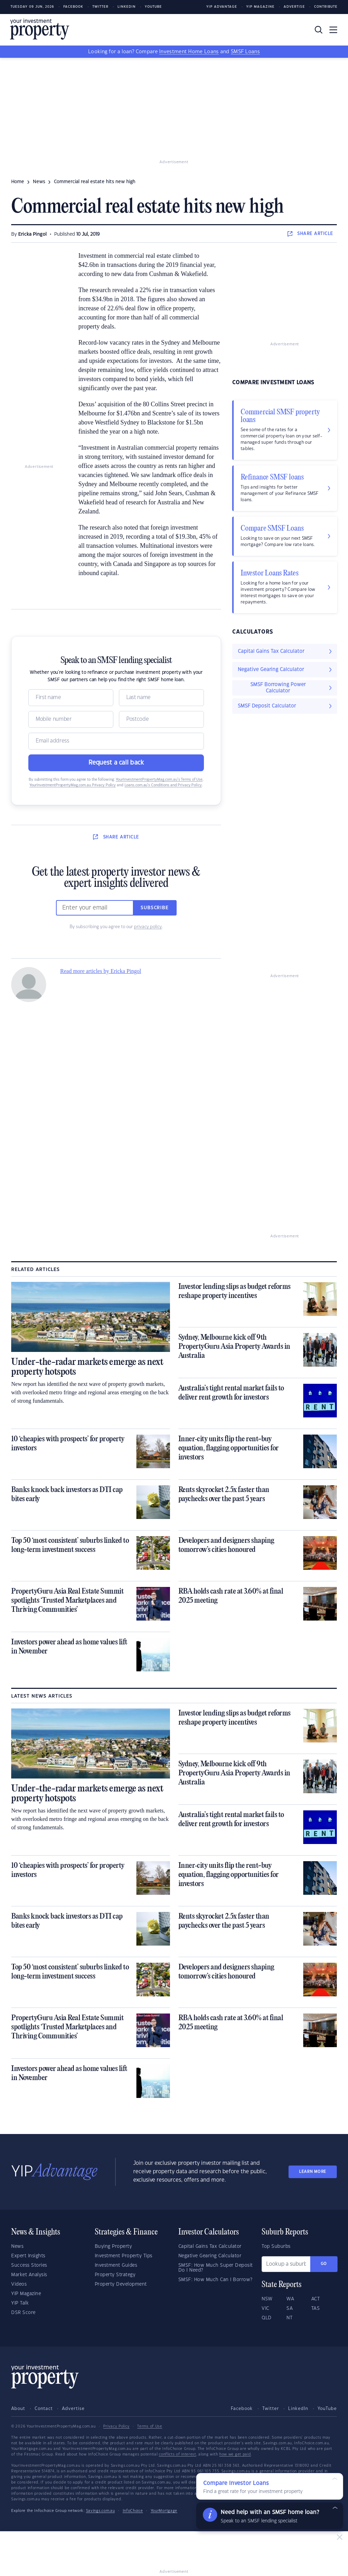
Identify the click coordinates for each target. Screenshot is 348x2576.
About (18, 2408)
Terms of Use (149, 2426)
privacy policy (148, 927)
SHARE (310, 234)
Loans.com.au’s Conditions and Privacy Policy (163, 785)
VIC (265, 2308)
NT (289, 2318)
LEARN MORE (312, 2172)
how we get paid (235, 2454)
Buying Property (113, 2246)
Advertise (294, 6)
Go (324, 2264)
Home (17, 182)
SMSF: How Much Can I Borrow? (215, 2280)
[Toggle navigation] (333, 30)
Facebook (73, 6)
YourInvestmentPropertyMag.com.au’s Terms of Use (159, 779)
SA (289, 2308)
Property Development (121, 2284)
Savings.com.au (100, 2511)
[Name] (70, 697)
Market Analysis (29, 2275)
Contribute (326, 6)
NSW (267, 2299)
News (17, 2246)
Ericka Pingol (32, 234)
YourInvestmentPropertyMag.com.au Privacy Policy (72, 785)
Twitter (100, 6)
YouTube (327, 2408)
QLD (267, 2318)
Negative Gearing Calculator (210, 2256)
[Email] (116, 741)
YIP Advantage (221, 6)
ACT (315, 2299)
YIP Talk (20, 2303)
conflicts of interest (177, 2454)
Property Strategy (115, 2275)
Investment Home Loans (189, 51)
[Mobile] (70, 719)
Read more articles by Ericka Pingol (100, 971)
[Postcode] (161, 719)
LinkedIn (127, 6)
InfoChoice (133, 2511)
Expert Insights (28, 2256)
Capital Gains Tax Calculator (210, 2246)
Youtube (153, 6)
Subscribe (155, 908)
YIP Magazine (260, 6)
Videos (19, 2284)
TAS (315, 2308)
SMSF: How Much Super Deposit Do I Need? (215, 2267)
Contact (44, 2408)
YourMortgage (164, 2511)
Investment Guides (116, 2265)
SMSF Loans (245, 51)
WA (290, 2299)
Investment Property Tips (123, 2256)
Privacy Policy (116, 2426)
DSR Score (23, 2313)
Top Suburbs (276, 2246)
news (39, 182)
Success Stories (29, 2265)
